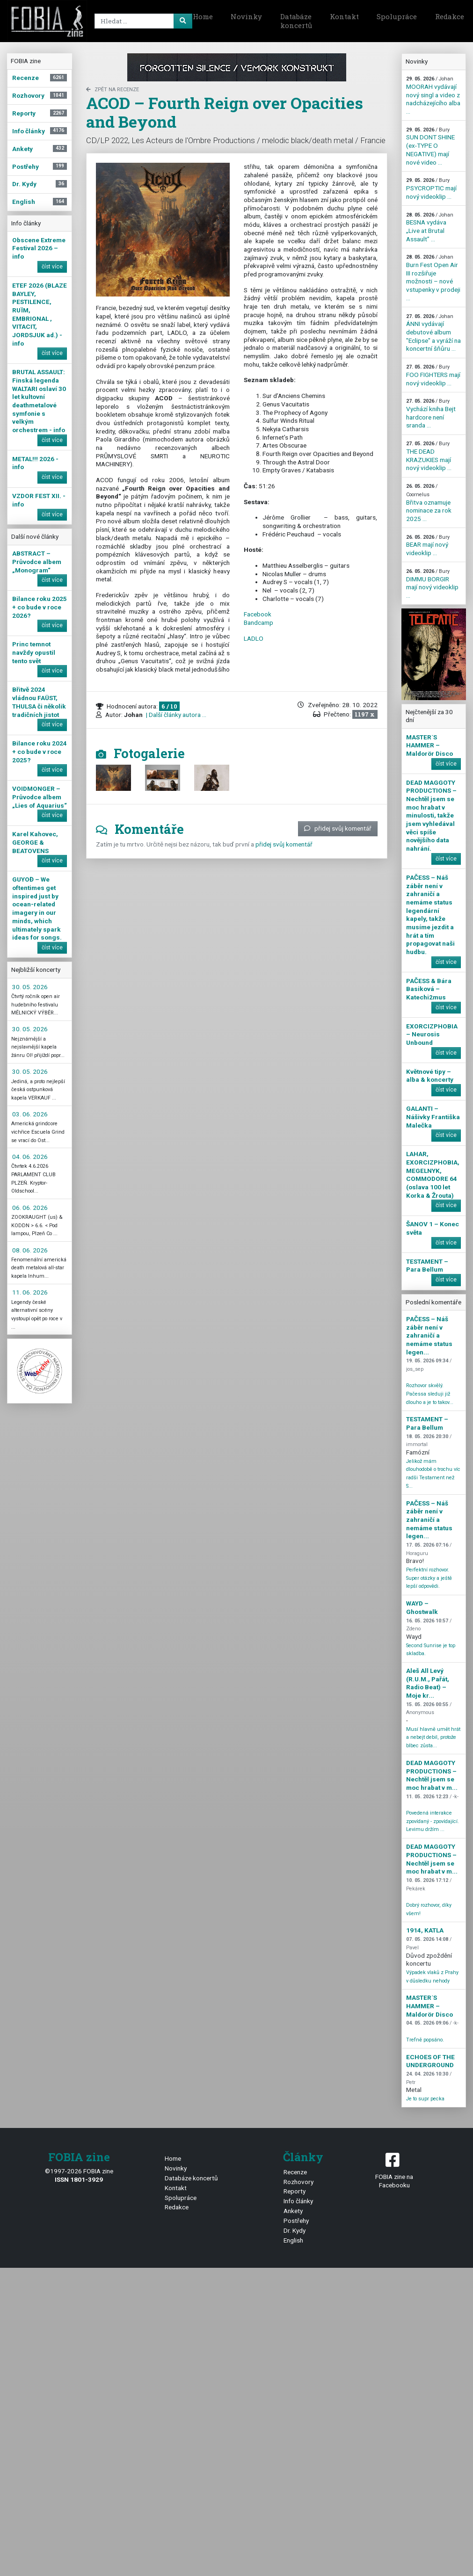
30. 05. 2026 (30, 987)
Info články (298, 2201)
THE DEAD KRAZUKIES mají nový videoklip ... (428, 456)
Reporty (295, 2191)
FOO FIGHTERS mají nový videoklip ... (433, 375)
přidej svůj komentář (337, 828)
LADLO (253, 638)
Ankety (293, 2210)
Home (203, 16)
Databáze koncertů (296, 21)
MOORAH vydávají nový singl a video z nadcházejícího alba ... (433, 95)
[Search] (142, 21)
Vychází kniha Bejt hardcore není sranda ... (431, 413)
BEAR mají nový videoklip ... (428, 545)
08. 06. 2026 (30, 1250)
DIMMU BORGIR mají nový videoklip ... (432, 583)
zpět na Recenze (112, 90)
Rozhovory (298, 2181)
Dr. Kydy (295, 2230)
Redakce (177, 2207)
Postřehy (296, 2220)
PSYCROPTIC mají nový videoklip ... (431, 188)
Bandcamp (258, 622)
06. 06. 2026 (30, 1207)
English (293, 2240)
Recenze (295, 2172)
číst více (52, 266)
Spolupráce (397, 16)
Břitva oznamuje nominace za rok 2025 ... (428, 502)
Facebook (257, 614)
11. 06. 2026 (30, 1292)
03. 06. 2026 (30, 1114)
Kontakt (344, 16)
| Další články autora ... (175, 714)
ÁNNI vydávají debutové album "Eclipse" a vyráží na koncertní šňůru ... (433, 333)
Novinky (246, 16)
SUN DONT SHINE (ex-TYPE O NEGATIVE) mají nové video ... (430, 146)
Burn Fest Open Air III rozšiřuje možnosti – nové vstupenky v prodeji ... (433, 277)
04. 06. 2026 (30, 1156)
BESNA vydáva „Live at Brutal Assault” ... (429, 227)
